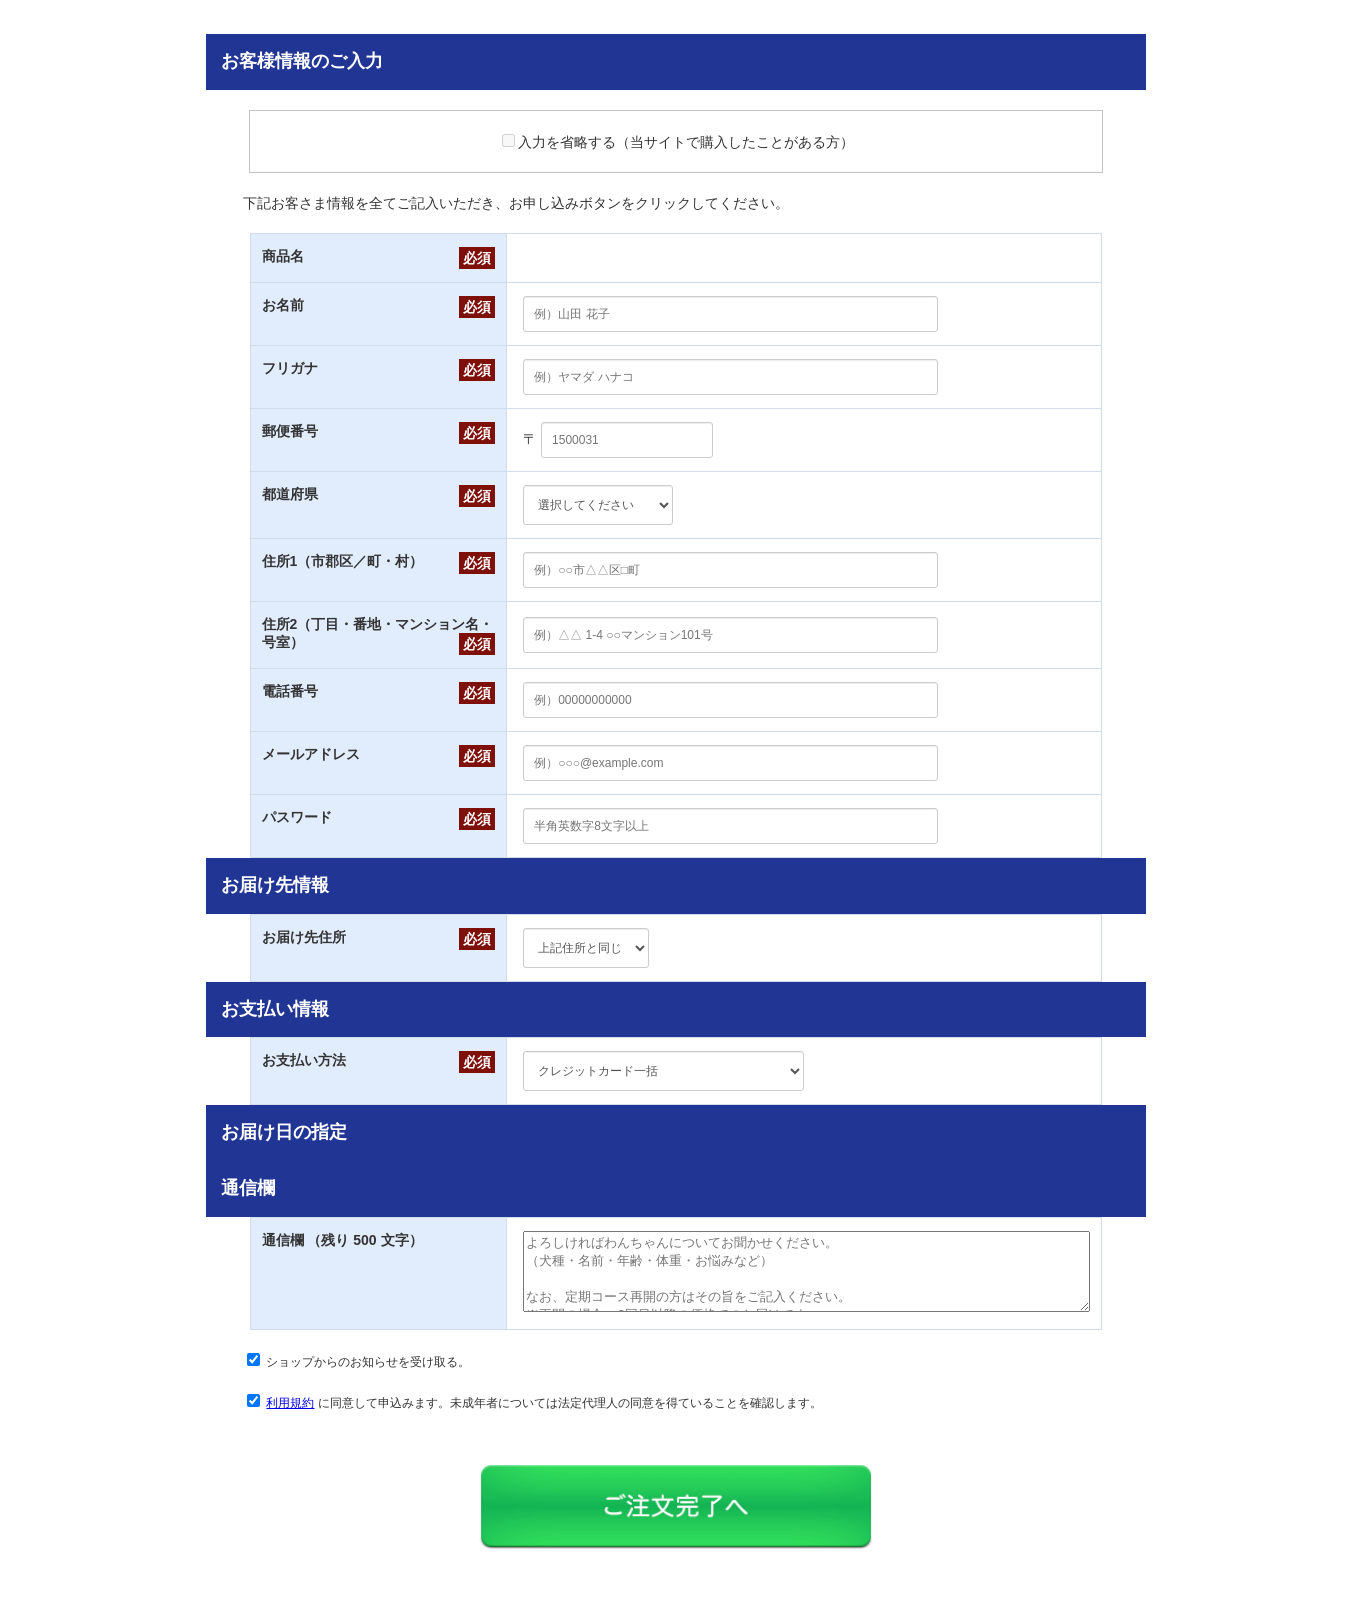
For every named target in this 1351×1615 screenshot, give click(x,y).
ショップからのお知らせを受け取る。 (368, 1377)
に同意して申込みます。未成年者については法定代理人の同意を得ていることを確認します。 (543, 1418)
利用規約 (290, 1418)
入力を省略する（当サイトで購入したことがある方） (678, 142)
